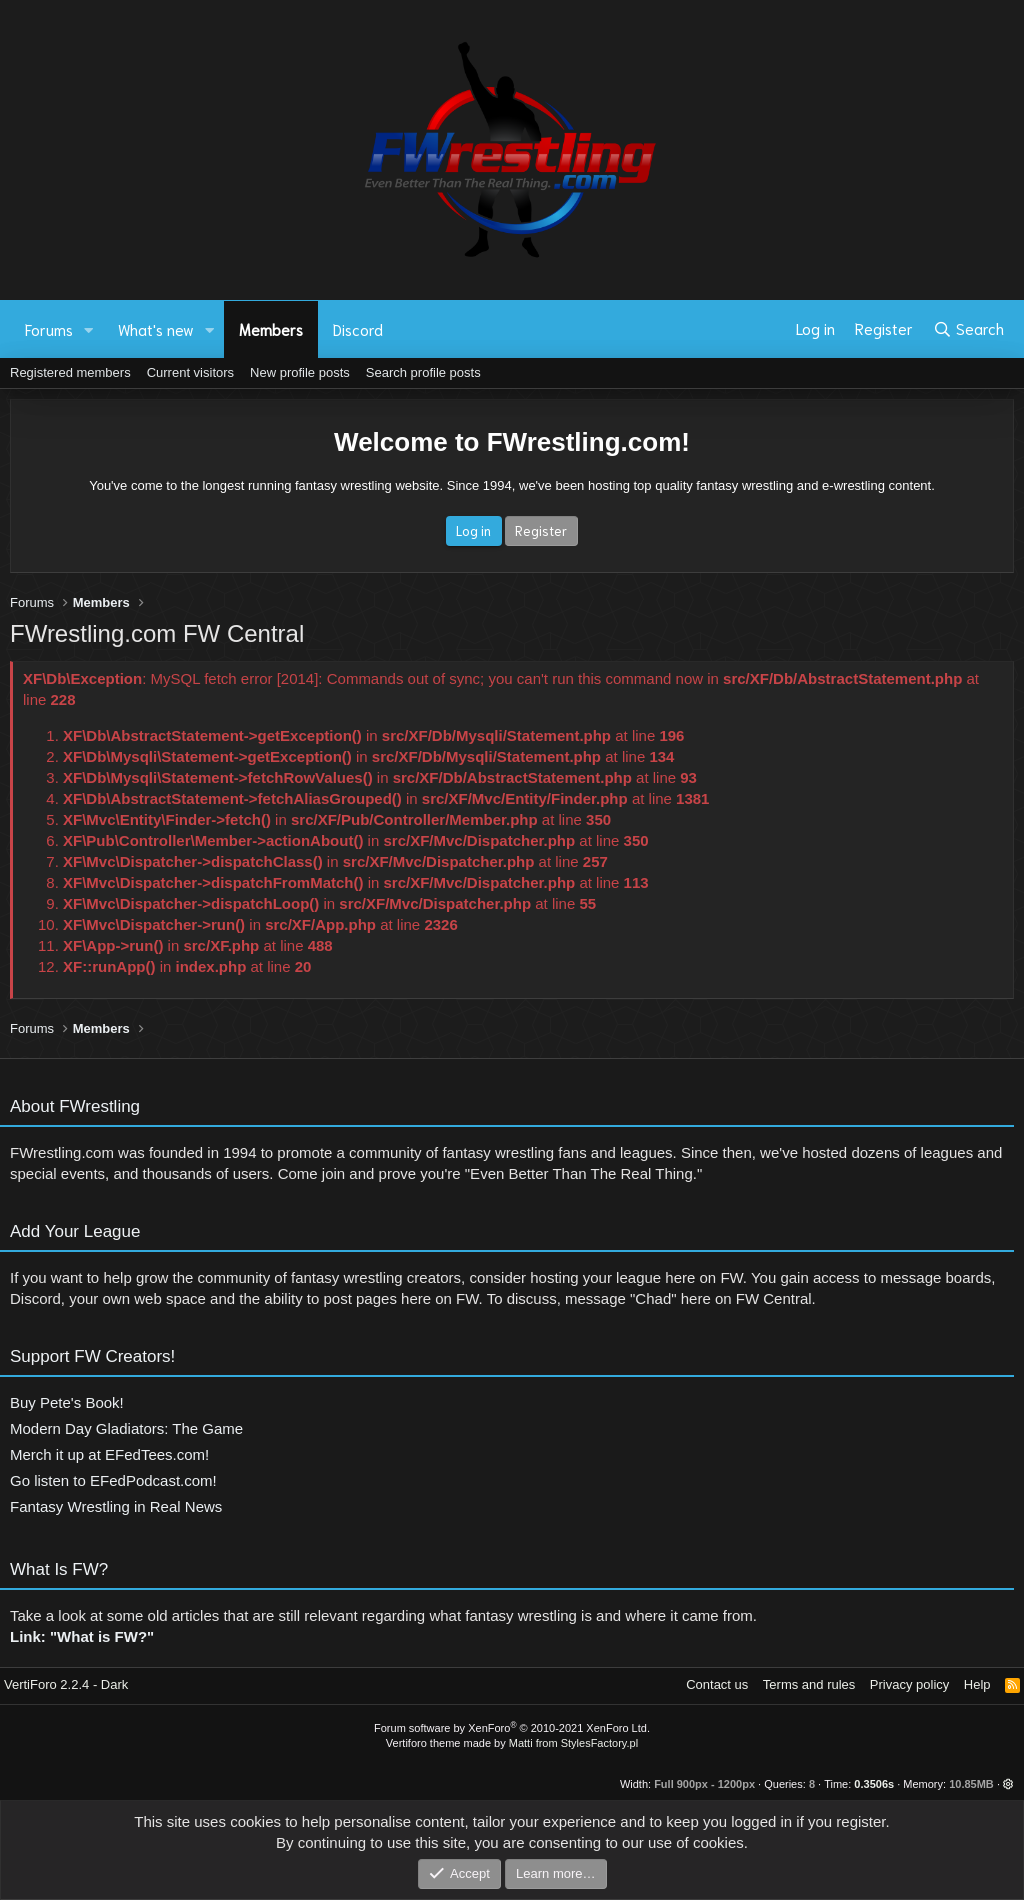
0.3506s (874, 1784)
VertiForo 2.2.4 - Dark (66, 1684)
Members (271, 329)
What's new (156, 329)
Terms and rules (809, 1684)
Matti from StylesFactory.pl (573, 1743)
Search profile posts (423, 372)
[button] (89, 329)
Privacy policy (909, 1684)
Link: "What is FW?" (82, 1645)
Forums (49, 329)
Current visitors (190, 372)
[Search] (968, 329)
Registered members (70, 372)
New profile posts (300, 372)
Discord (358, 329)
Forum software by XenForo (512, 1728)
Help (977, 1684)
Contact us (717, 1684)
